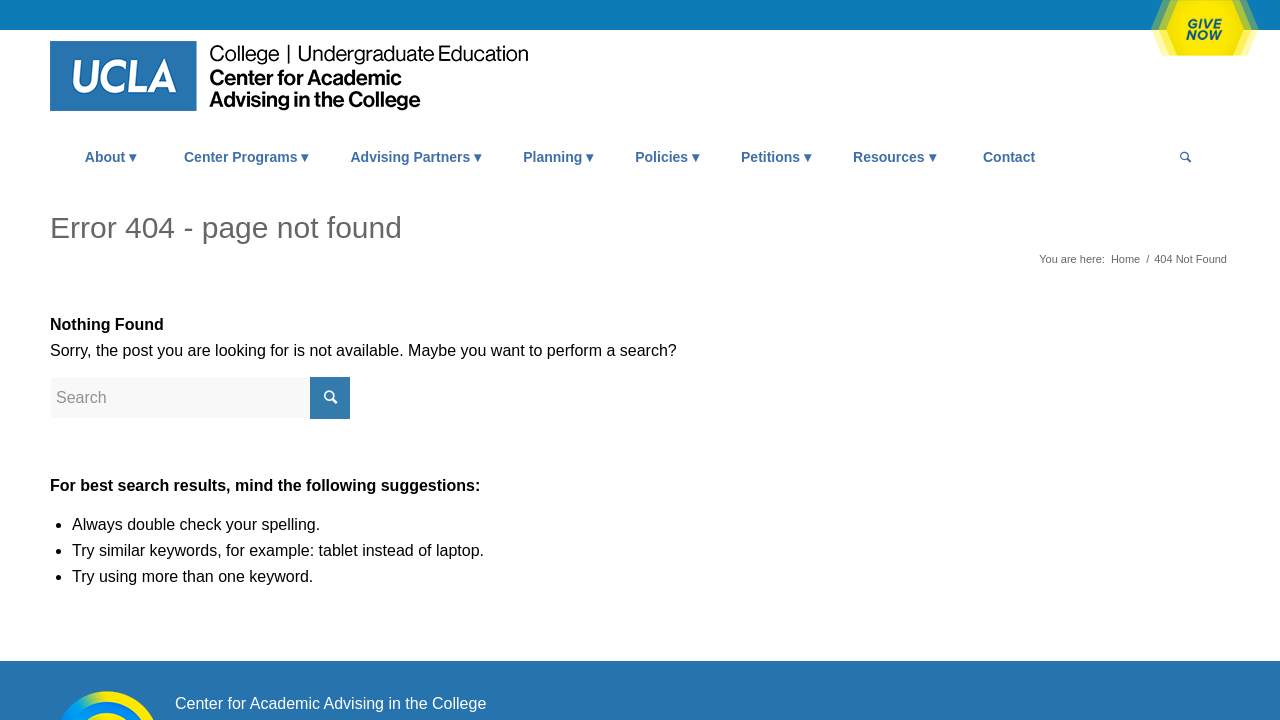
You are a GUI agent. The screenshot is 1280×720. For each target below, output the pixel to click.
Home (1125, 259)
